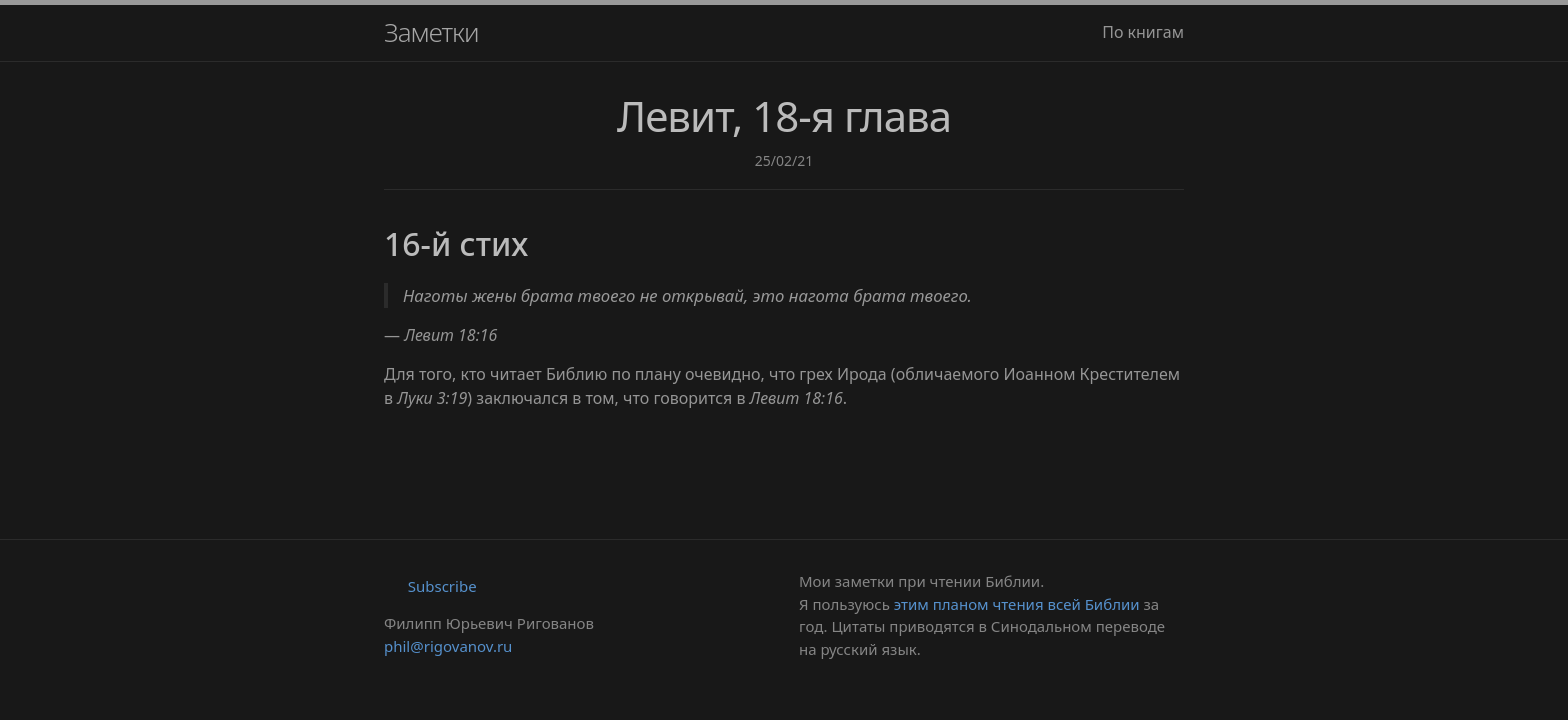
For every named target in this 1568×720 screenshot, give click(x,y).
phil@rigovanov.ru (448, 646)
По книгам (1143, 32)
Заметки (431, 32)
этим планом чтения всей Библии (1017, 604)
